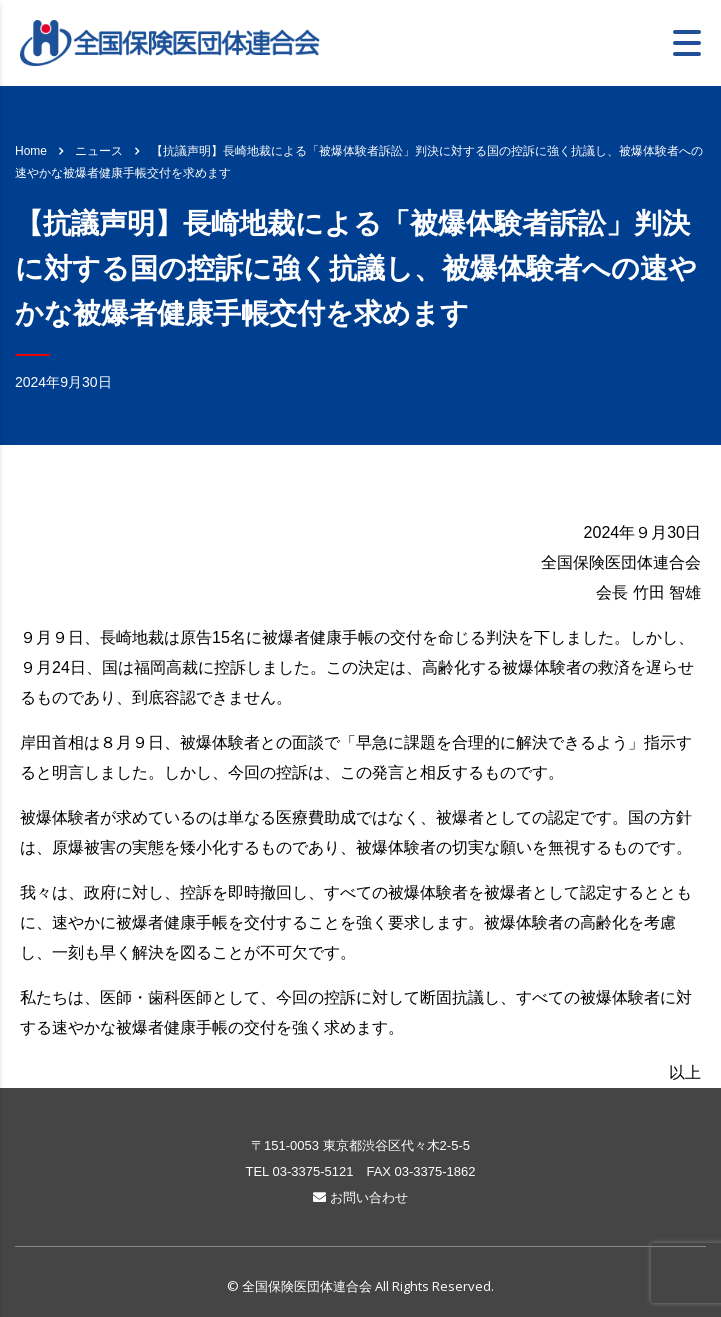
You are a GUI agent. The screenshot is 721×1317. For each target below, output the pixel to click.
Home (31, 151)
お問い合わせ (360, 1197)
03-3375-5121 (312, 1171)
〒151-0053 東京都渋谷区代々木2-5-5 (360, 1145)
